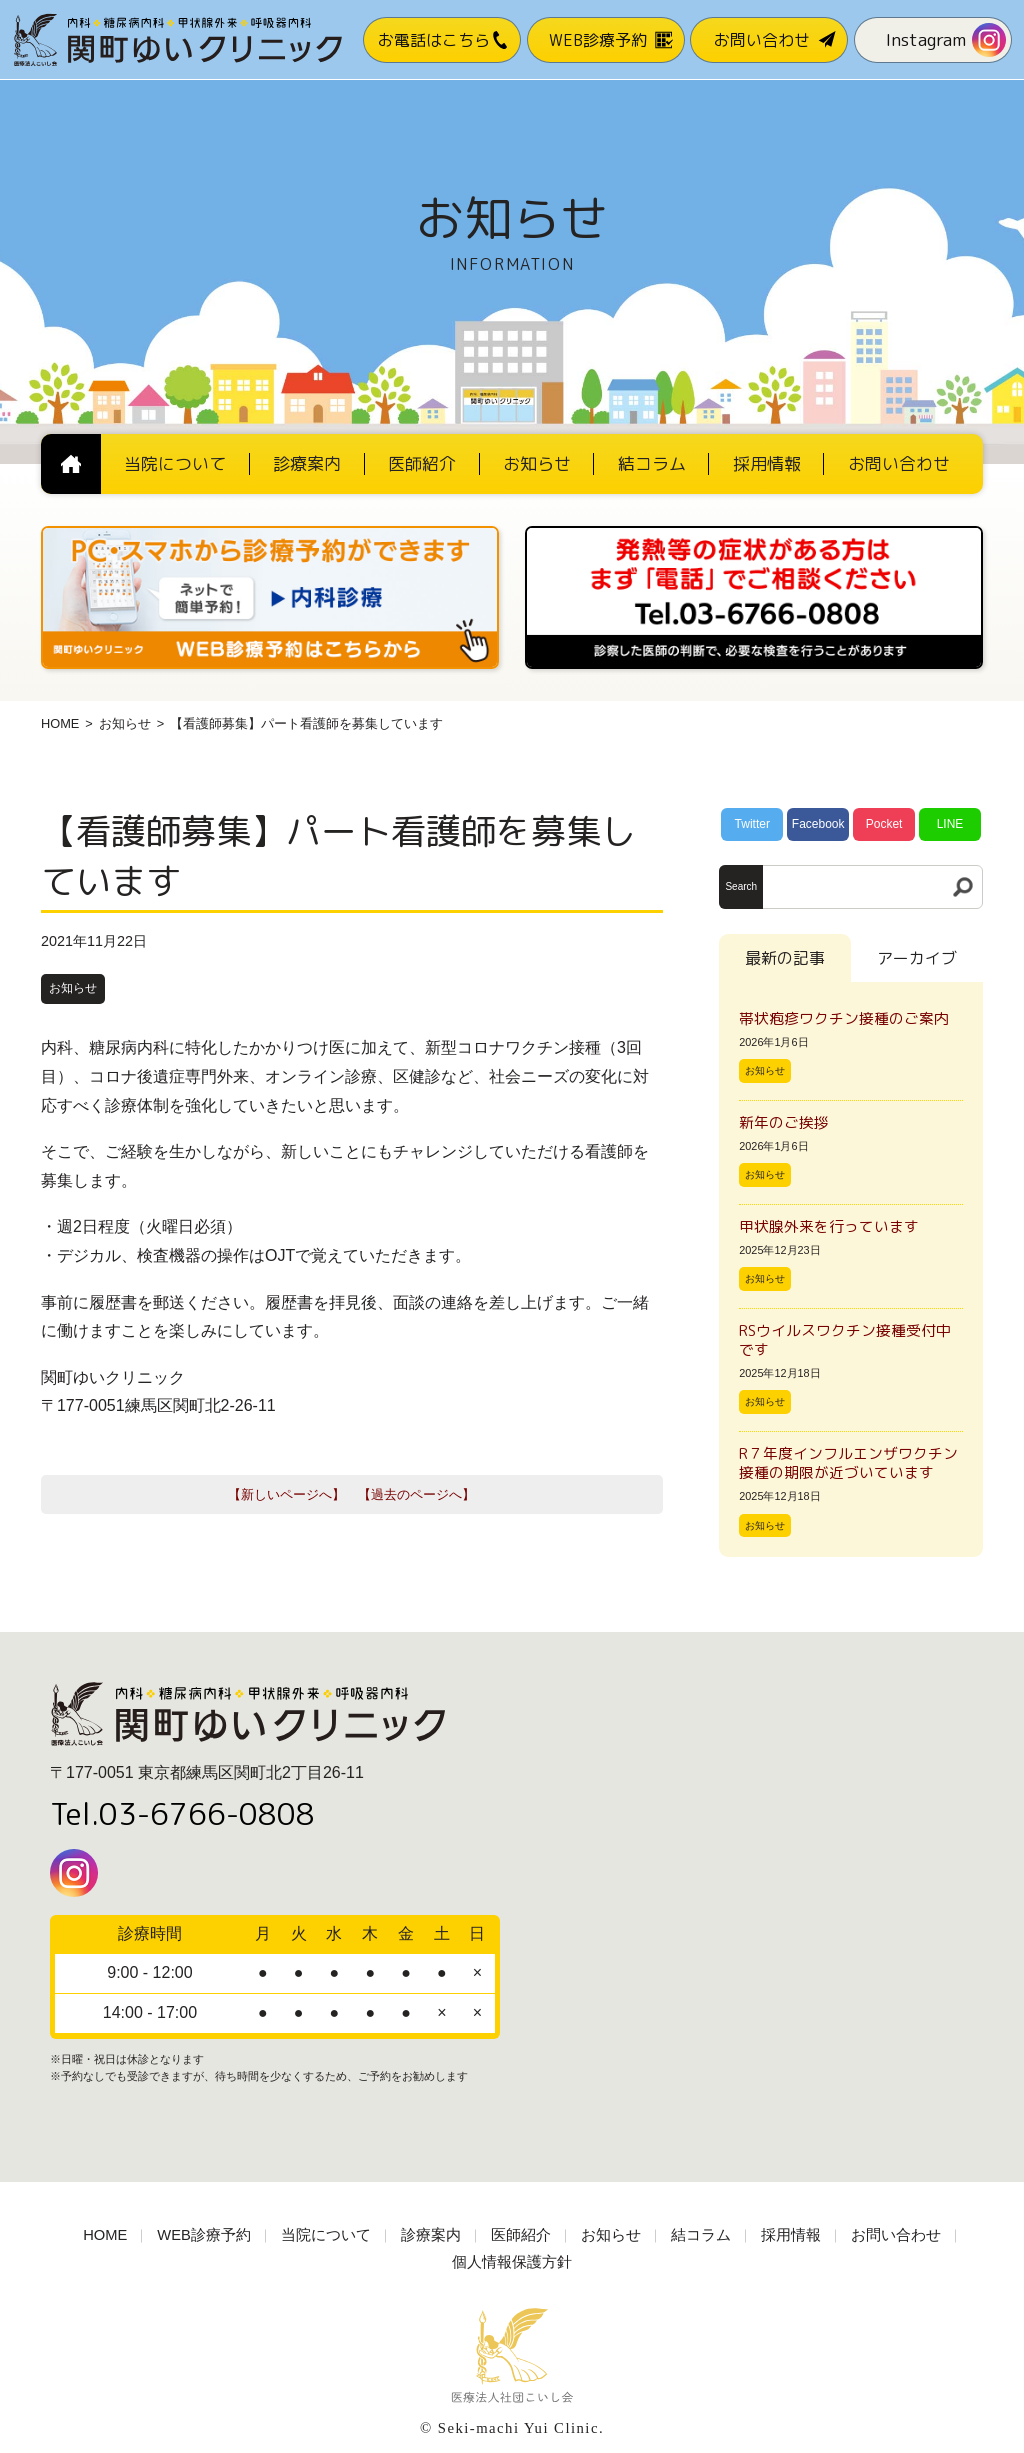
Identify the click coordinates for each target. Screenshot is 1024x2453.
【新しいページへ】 (286, 1494)
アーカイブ (917, 958)
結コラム (701, 2235)
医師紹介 (521, 2235)
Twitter (752, 824)
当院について (326, 2235)
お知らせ (125, 723)
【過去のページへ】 (416, 1494)
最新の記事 (785, 958)
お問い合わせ (896, 2235)
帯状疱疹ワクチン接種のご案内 (844, 1018)
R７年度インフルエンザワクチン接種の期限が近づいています (848, 1463)
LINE (950, 824)
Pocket (884, 824)
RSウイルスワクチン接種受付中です (845, 1340)
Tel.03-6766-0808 (182, 1814)
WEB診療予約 (204, 2235)
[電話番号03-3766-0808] (754, 532)
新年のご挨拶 (791, 1122)
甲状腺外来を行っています (829, 1226)
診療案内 (431, 2235)
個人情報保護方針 (512, 2262)
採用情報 (791, 2235)
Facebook (818, 824)
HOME (60, 723)
